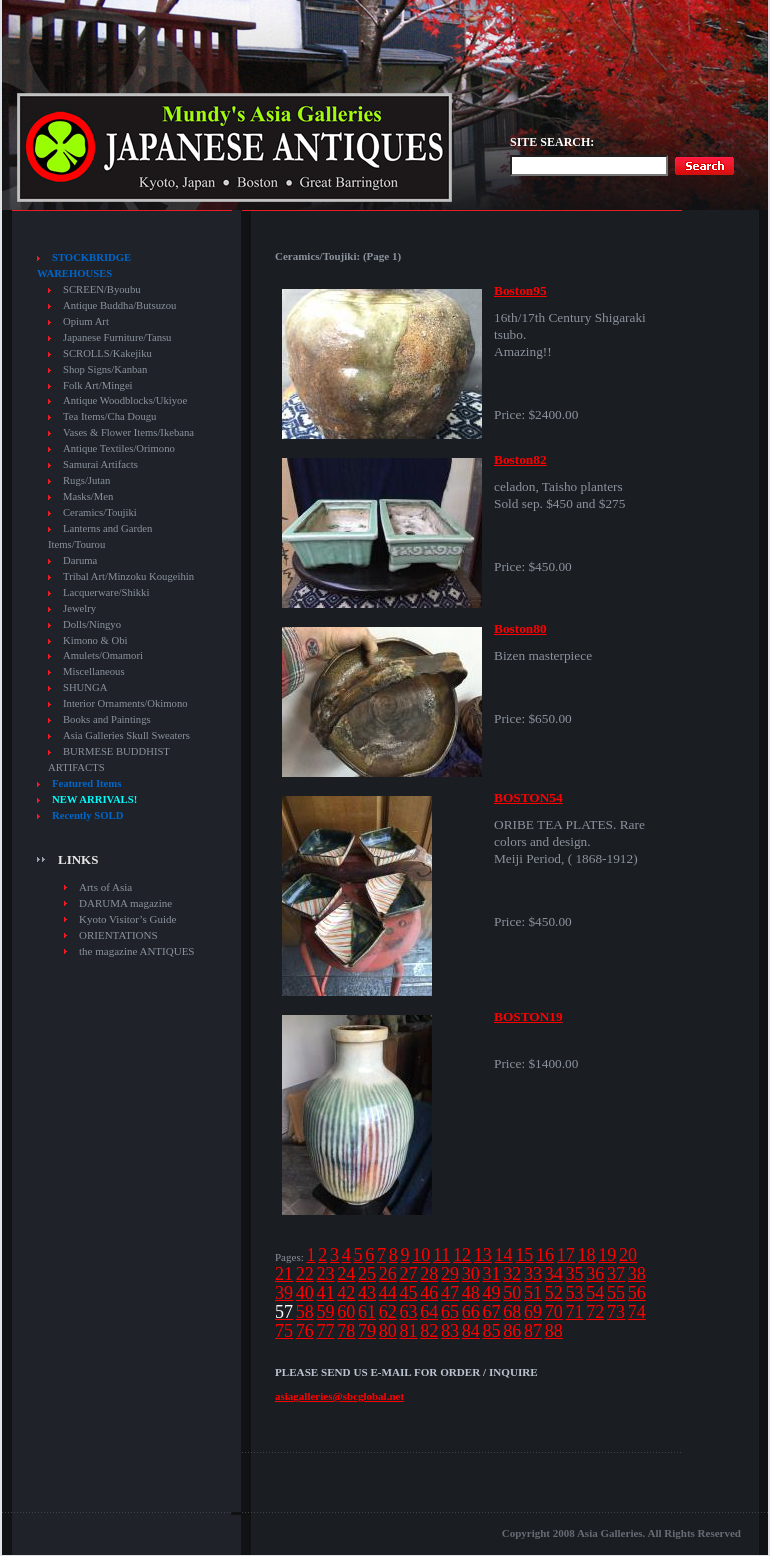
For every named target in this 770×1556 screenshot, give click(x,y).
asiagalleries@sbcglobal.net (339, 1396)
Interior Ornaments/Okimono (125, 703)
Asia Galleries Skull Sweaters (126, 735)
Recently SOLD (87, 815)
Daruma (80, 560)
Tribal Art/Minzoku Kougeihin (128, 576)
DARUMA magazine (125, 903)
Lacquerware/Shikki (106, 592)
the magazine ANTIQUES (136, 951)
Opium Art (86, 321)
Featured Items (86, 783)
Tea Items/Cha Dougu (109, 416)
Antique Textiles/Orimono (119, 448)
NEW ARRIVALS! (94, 799)
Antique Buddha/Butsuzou (119, 305)
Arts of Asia (105, 887)
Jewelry (79, 608)
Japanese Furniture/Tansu (117, 337)
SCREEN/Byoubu (102, 289)
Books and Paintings (107, 719)
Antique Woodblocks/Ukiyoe (125, 400)
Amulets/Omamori (103, 655)
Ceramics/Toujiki (100, 512)
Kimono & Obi (95, 640)
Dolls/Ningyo (92, 624)
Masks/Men (88, 496)
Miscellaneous (94, 671)
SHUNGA (85, 687)
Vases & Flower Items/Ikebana (128, 432)
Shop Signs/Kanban (105, 369)
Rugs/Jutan (86, 480)
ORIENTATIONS (118, 935)
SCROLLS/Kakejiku (107, 353)
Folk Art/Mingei (98, 385)
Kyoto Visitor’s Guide (127, 919)
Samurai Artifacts (100, 464)
